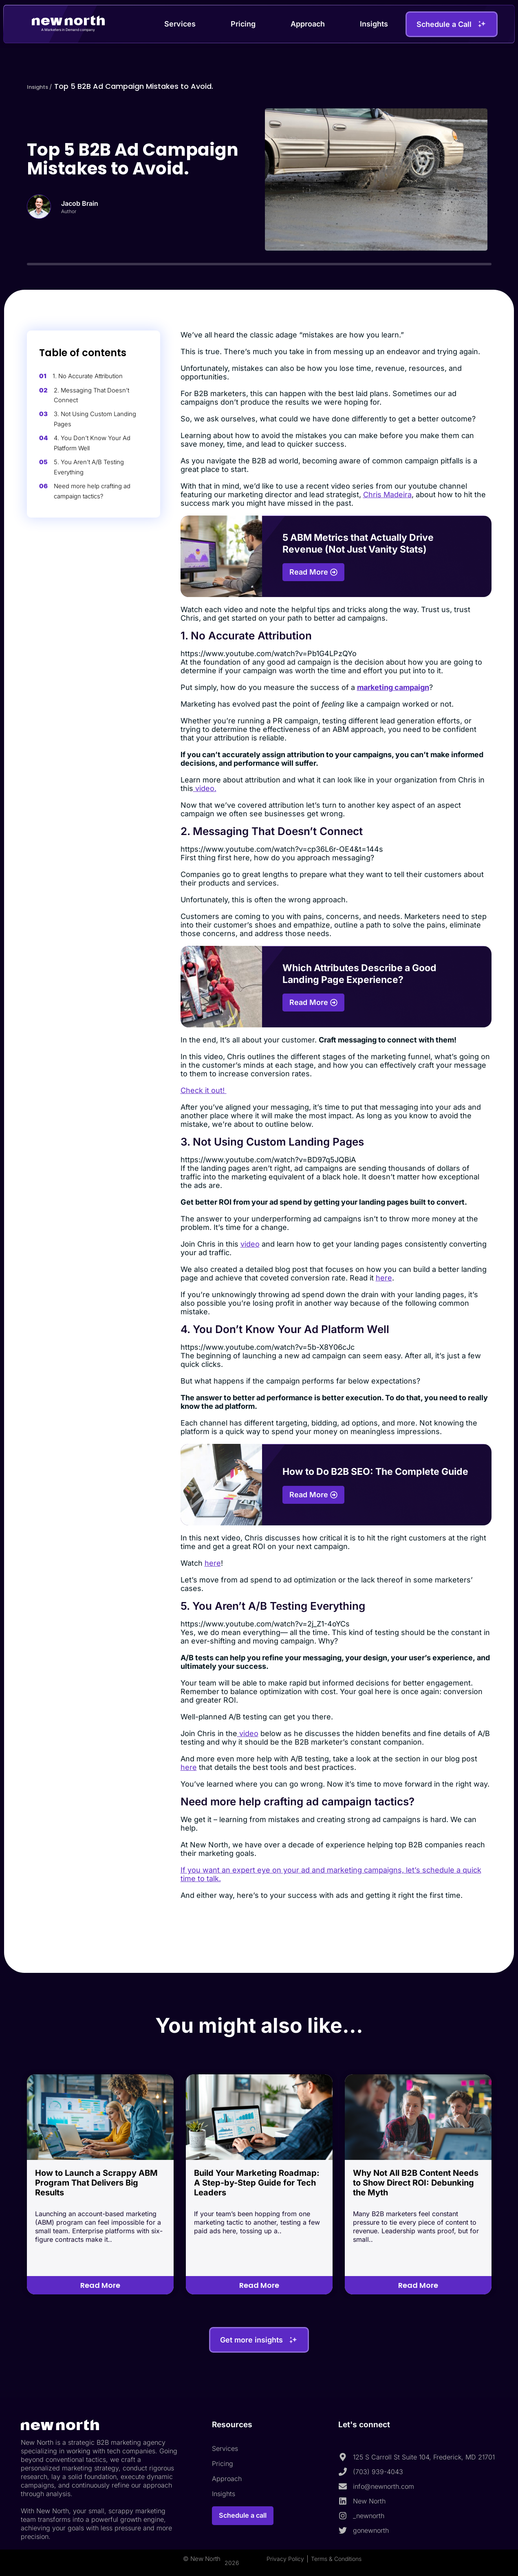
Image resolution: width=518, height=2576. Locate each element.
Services (180, 24)
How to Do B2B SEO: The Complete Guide (375, 1471)
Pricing (243, 24)
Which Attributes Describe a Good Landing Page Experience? (359, 973)
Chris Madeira (387, 494)
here (384, 1278)
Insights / (44, 86)
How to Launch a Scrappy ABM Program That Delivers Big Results (96, 2182)
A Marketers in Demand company (68, 29)
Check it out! (204, 1090)
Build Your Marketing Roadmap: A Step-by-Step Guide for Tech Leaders (257, 2182)
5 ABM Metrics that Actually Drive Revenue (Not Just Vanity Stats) (358, 543)
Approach (308, 24)
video (250, 1244)
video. (204, 788)
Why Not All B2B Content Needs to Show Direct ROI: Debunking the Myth (415, 2182)
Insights (374, 24)
